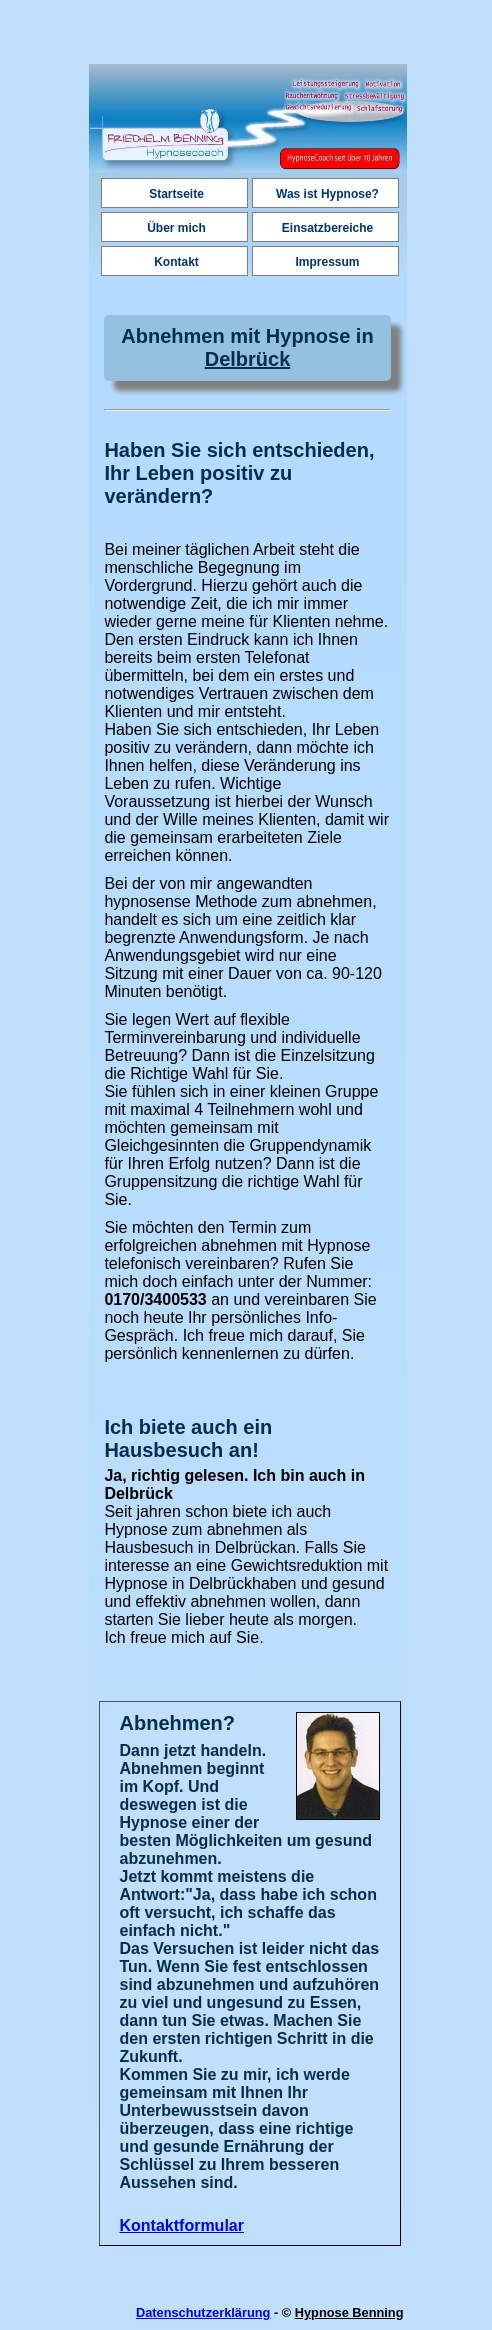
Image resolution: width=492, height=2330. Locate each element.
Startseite (176, 194)
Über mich (176, 228)
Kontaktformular (182, 2225)
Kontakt (176, 262)
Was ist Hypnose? (327, 194)
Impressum (327, 262)
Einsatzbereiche (327, 228)
